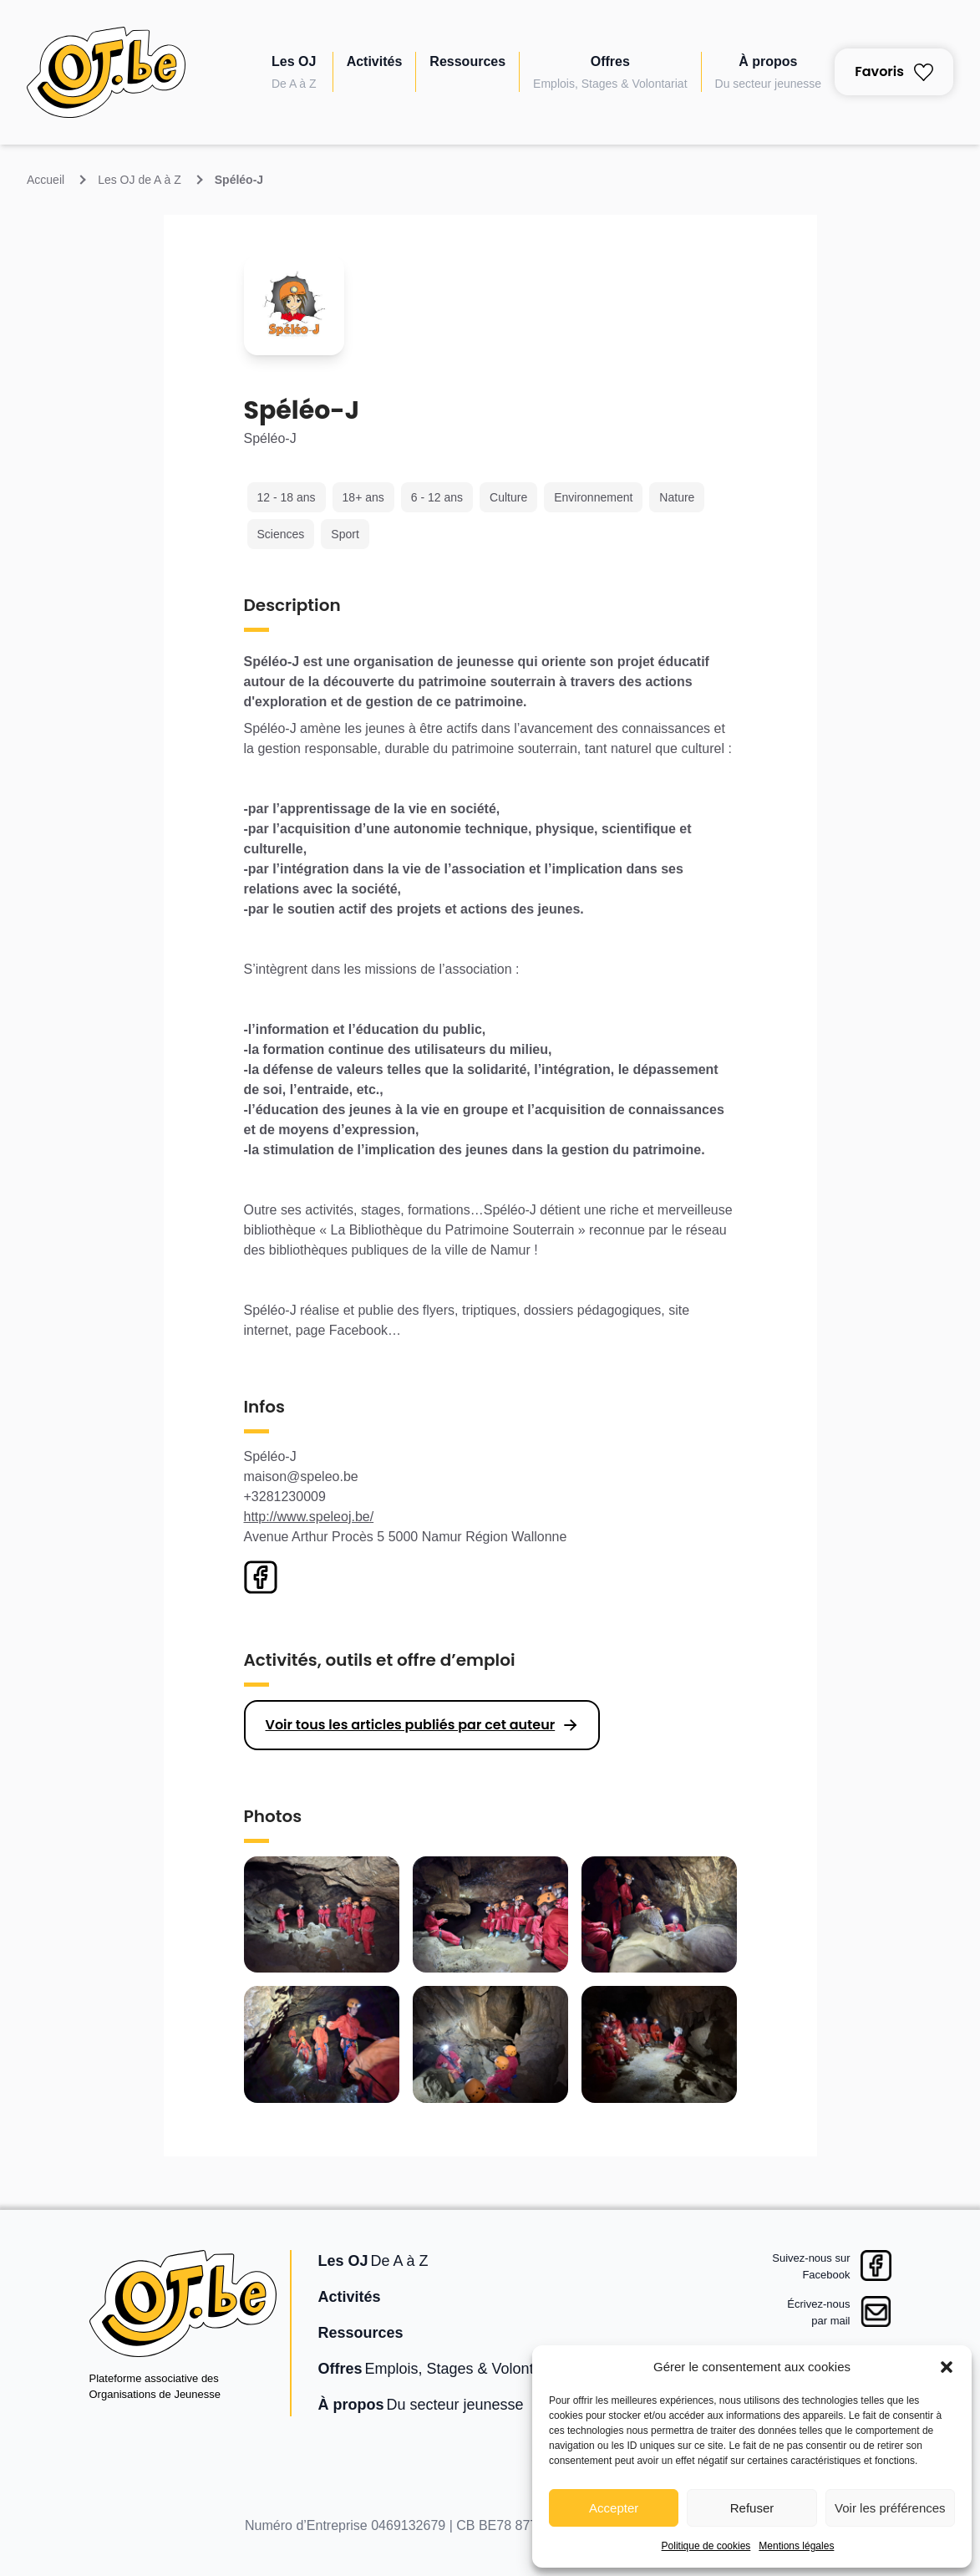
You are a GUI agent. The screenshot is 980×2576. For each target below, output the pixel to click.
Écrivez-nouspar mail (818, 2312)
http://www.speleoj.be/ (309, 1516)
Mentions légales (796, 2546)
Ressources (467, 61)
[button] (946, 2367)
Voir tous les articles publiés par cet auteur (411, 1724)
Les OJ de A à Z (139, 179)
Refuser (752, 2508)
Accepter (613, 2508)
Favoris (894, 71)
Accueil (45, 179)
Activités (375, 61)
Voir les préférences (890, 2508)
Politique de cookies (706, 2546)
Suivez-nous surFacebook (811, 2266)
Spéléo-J (239, 179)
